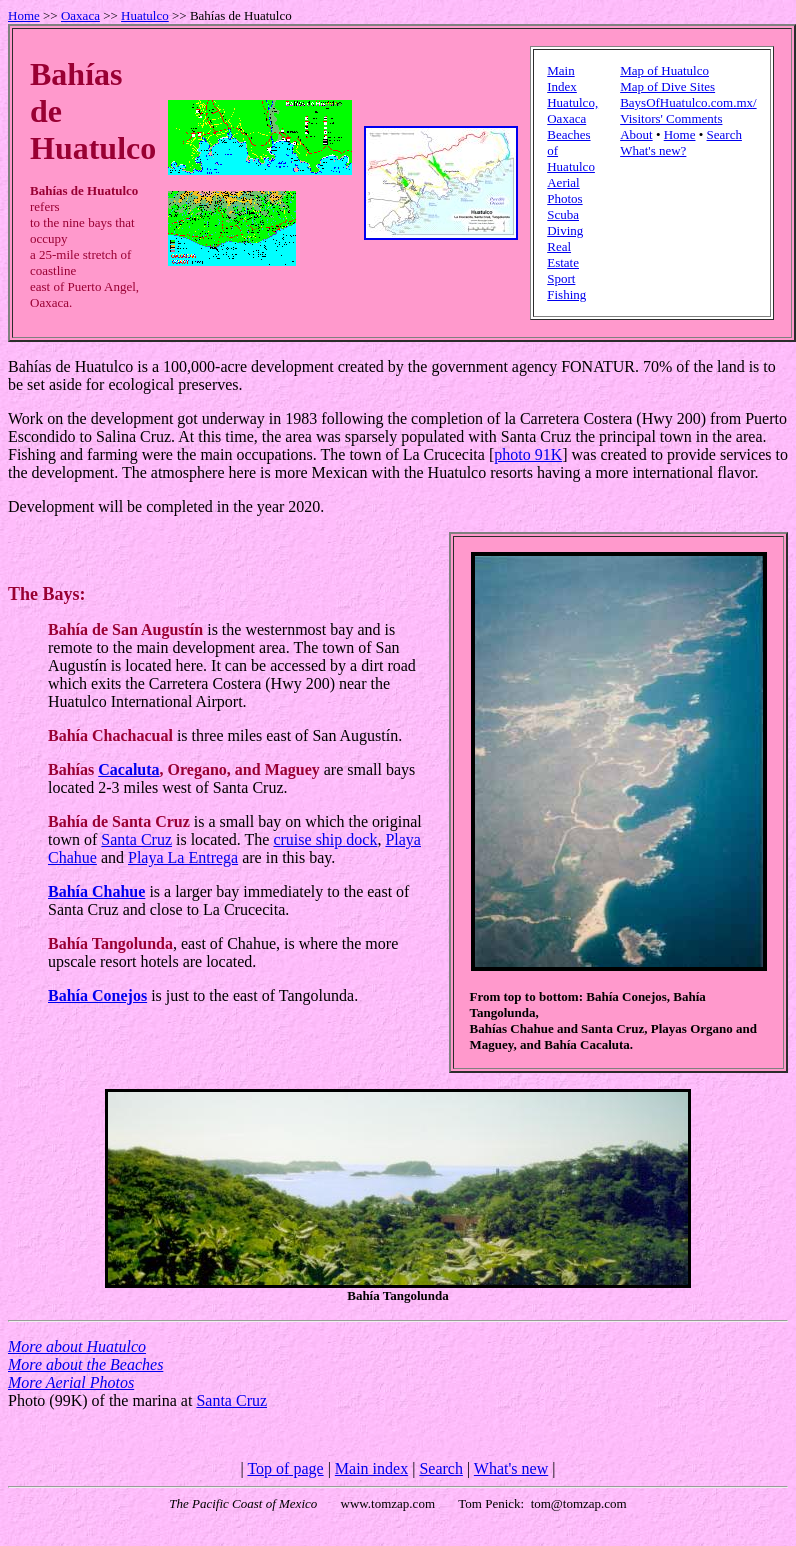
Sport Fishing (566, 286)
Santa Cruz (136, 839)
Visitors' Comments (671, 118)
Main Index (562, 78)
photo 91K (528, 454)
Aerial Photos (564, 190)
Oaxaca (80, 15)
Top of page (285, 1468)
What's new (511, 1468)
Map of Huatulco (664, 70)
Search (724, 134)
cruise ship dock (325, 839)
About (636, 134)
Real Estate (563, 254)
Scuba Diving (565, 222)
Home (24, 15)
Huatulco (145, 15)
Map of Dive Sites (667, 86)
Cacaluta (128, 769)
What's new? (653, 150)
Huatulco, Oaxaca (572, 110)
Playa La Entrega (183, 857)
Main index (371, 1468)
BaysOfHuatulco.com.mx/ (688, 102)
